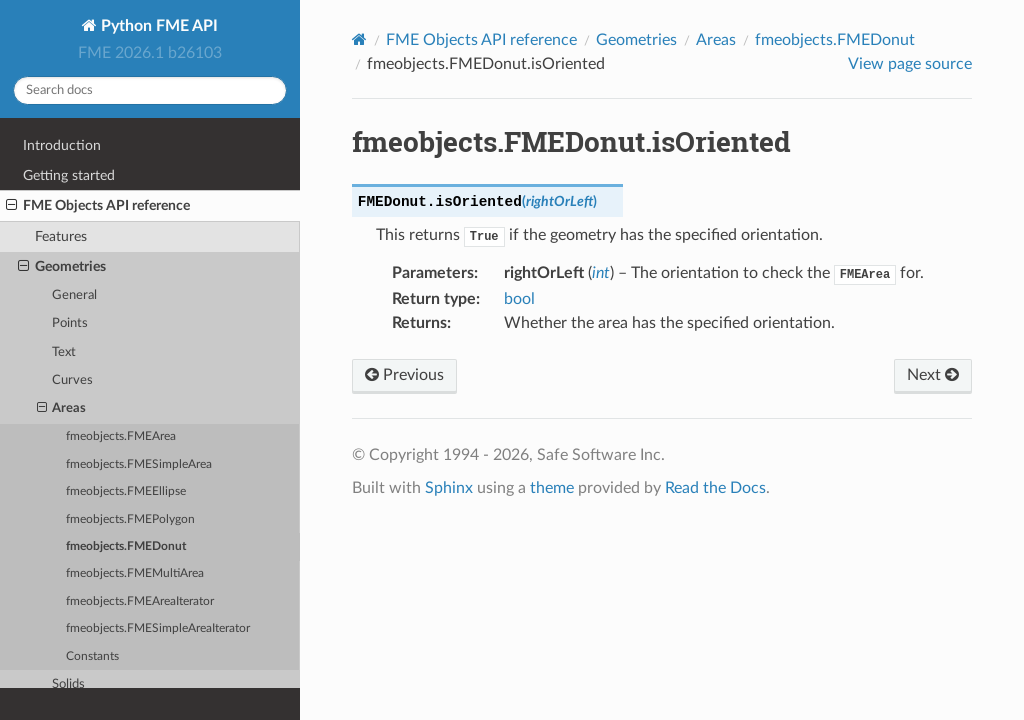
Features (61, 236)
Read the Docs (715, 488)
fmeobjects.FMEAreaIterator (140, 601)
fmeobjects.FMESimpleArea (139, 464)
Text (64, 352)
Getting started (69, 175)
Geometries (62, 267)
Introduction (62, 145)
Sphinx (449, 488)
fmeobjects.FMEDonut (126, 546)
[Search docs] (150, 90)
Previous (404, 375)
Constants (92, 656)
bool (519, 299)
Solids (68, 684)
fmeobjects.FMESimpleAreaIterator (158, 628)
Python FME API (157, 26)
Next (933, 375)
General (74, 295)
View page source (910, 64)
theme (552, 488)
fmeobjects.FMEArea (121, 436)
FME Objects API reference (98, 206)
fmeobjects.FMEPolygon (130, 519)
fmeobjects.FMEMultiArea (135, 573)
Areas (62, 409)
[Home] (359, 39)
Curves (72, 380)
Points (70, 323)
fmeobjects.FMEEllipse (126, 491)
